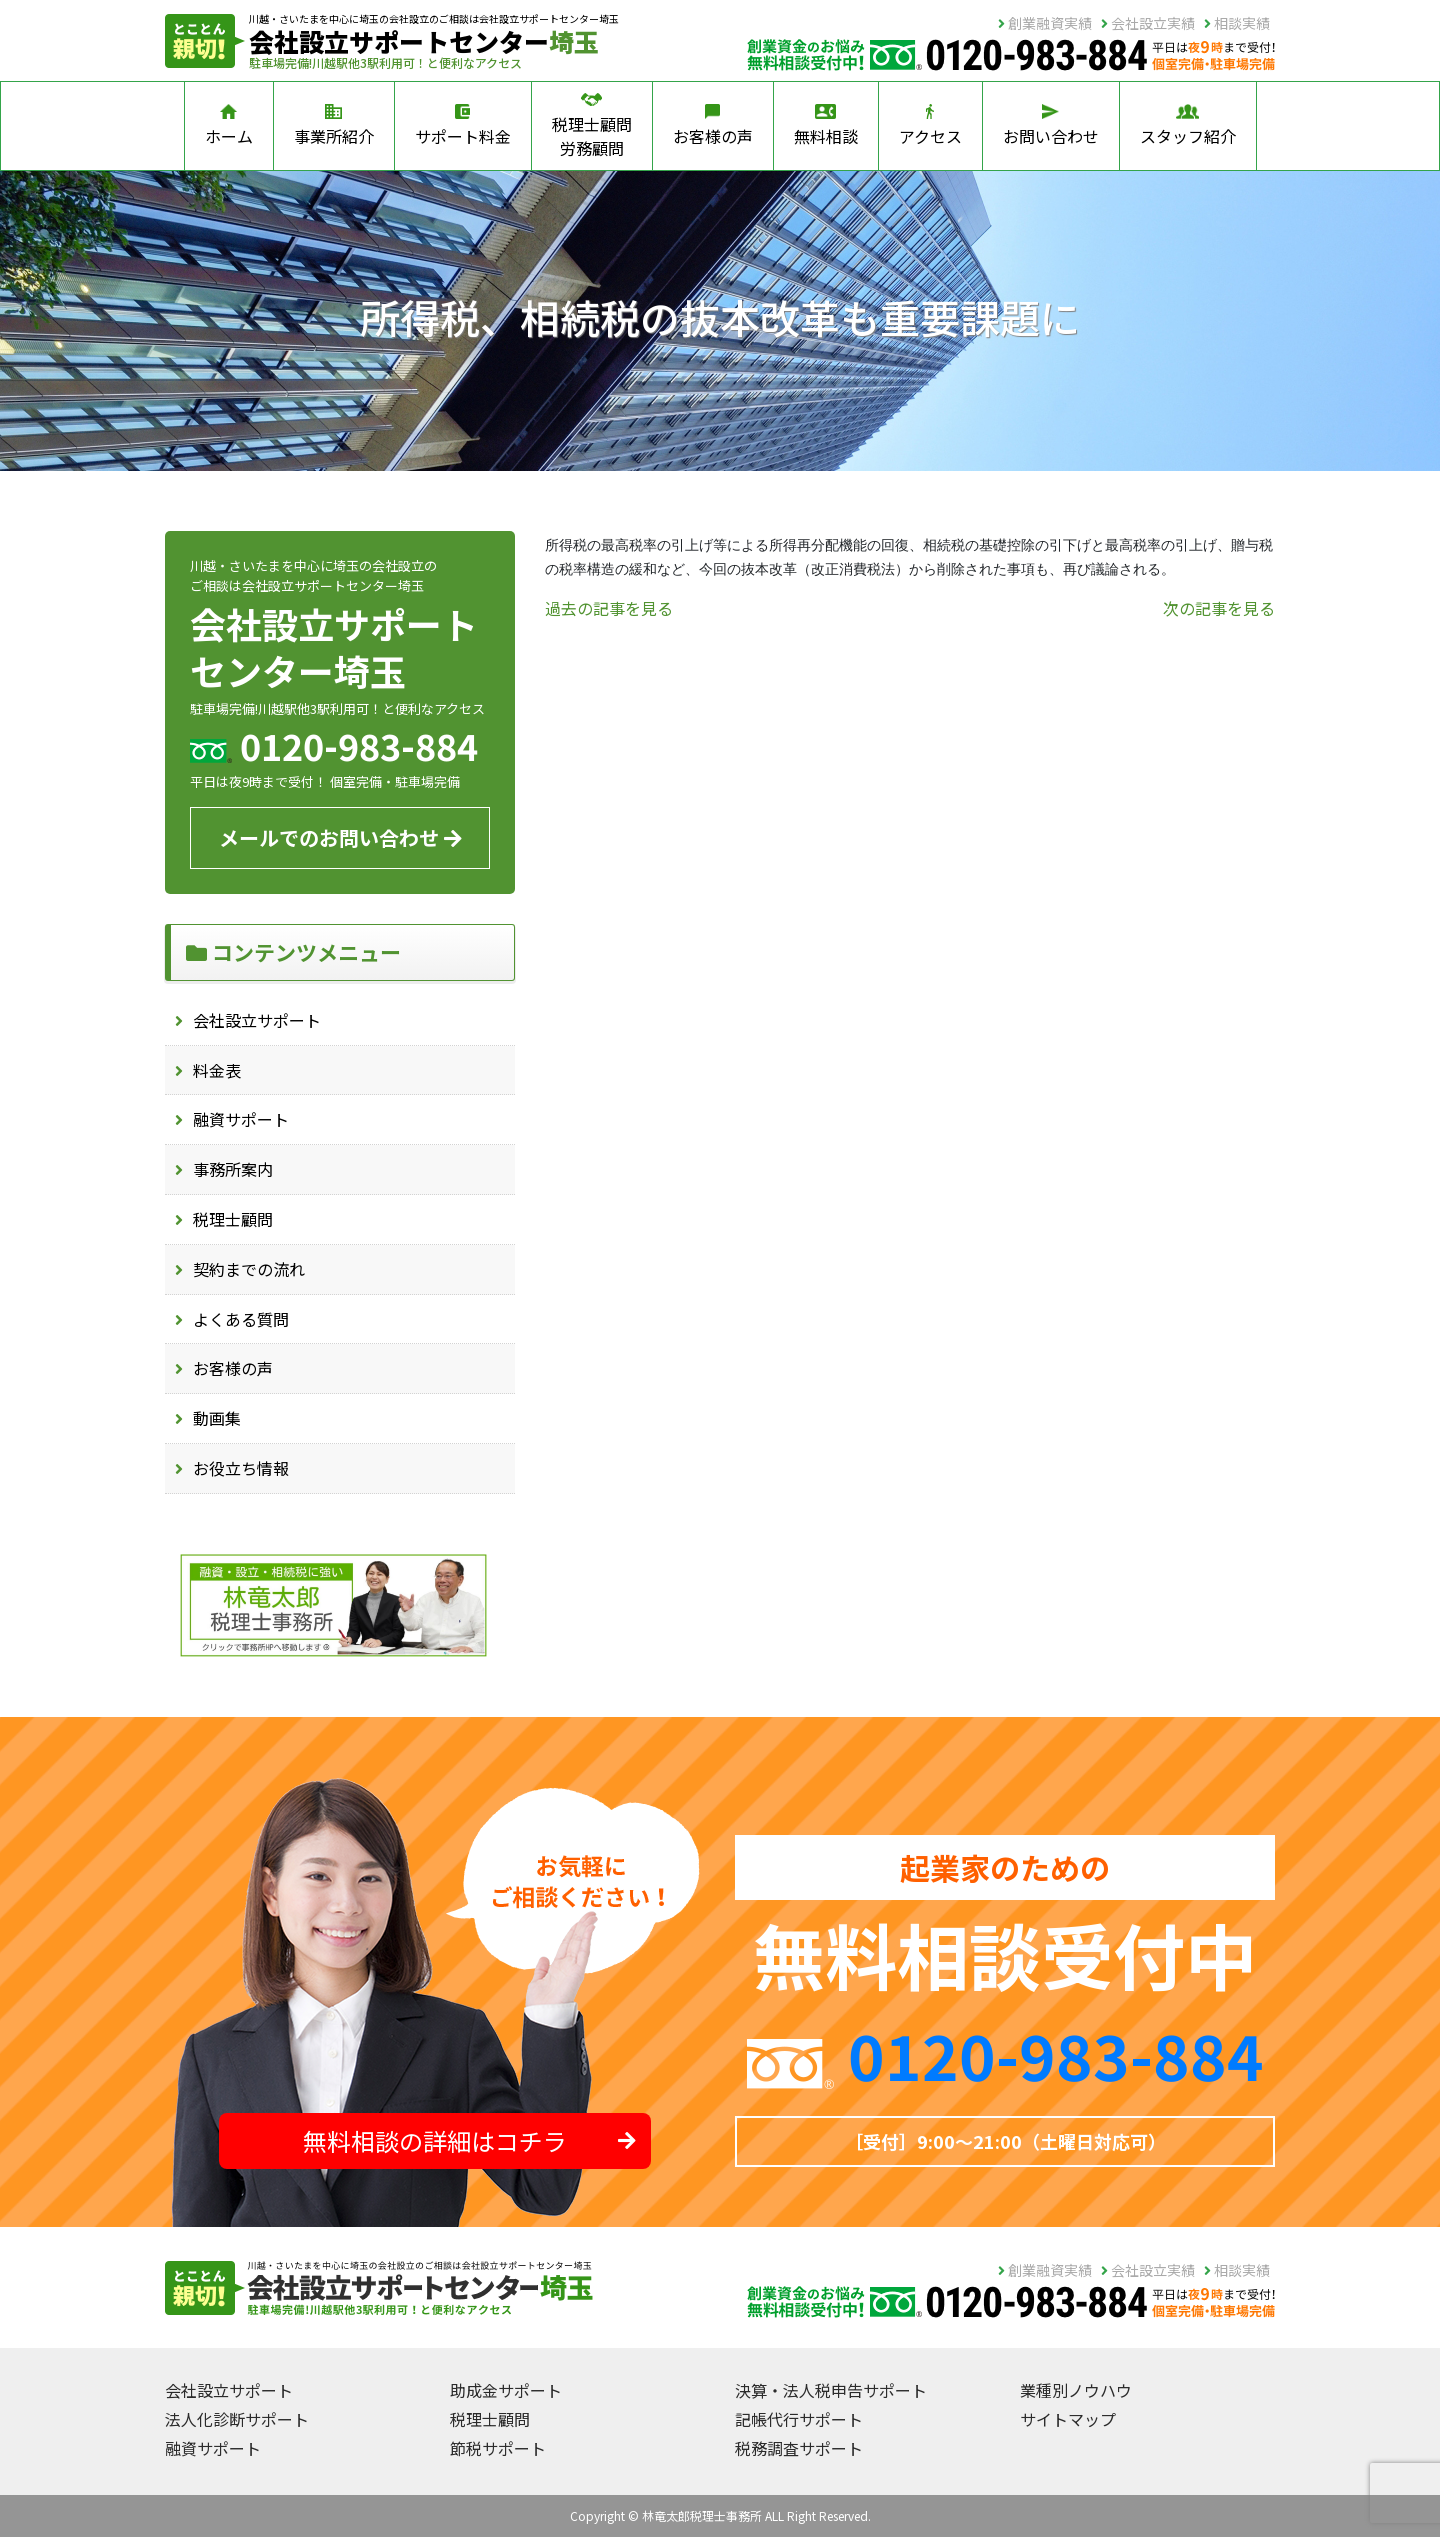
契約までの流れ (249, 1269)
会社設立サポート (257, 1020)
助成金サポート (506, 2390)
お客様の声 (713, 126)
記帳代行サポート (799, 2419)
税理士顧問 (233, 1219)
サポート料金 (463, 126)
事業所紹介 (334, 126)
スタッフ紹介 (1188, 126)
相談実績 (1237, 23)
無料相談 (826, 126)
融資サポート (241, 1119)
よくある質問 (241, 1319)
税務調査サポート (799, 2448)
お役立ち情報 (241, 1468)
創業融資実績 (1045, 23)
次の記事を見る (1219, 608)
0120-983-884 (1056, 2054)
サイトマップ (1068, 2419)
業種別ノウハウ (1076, 2390)
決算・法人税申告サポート (831, 2390)
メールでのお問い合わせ (340, 837)
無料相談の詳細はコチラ (469, 2140)
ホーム (229, 126)
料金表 (217, 1070)
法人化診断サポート (237, 2419)
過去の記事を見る (609, 608)
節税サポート (498, 2448)
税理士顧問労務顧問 (592, 126)
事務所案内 (233, 1169)
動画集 (217, 1418)
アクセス (930, 126)
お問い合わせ (1051, 126)
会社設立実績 (1148, 23)
